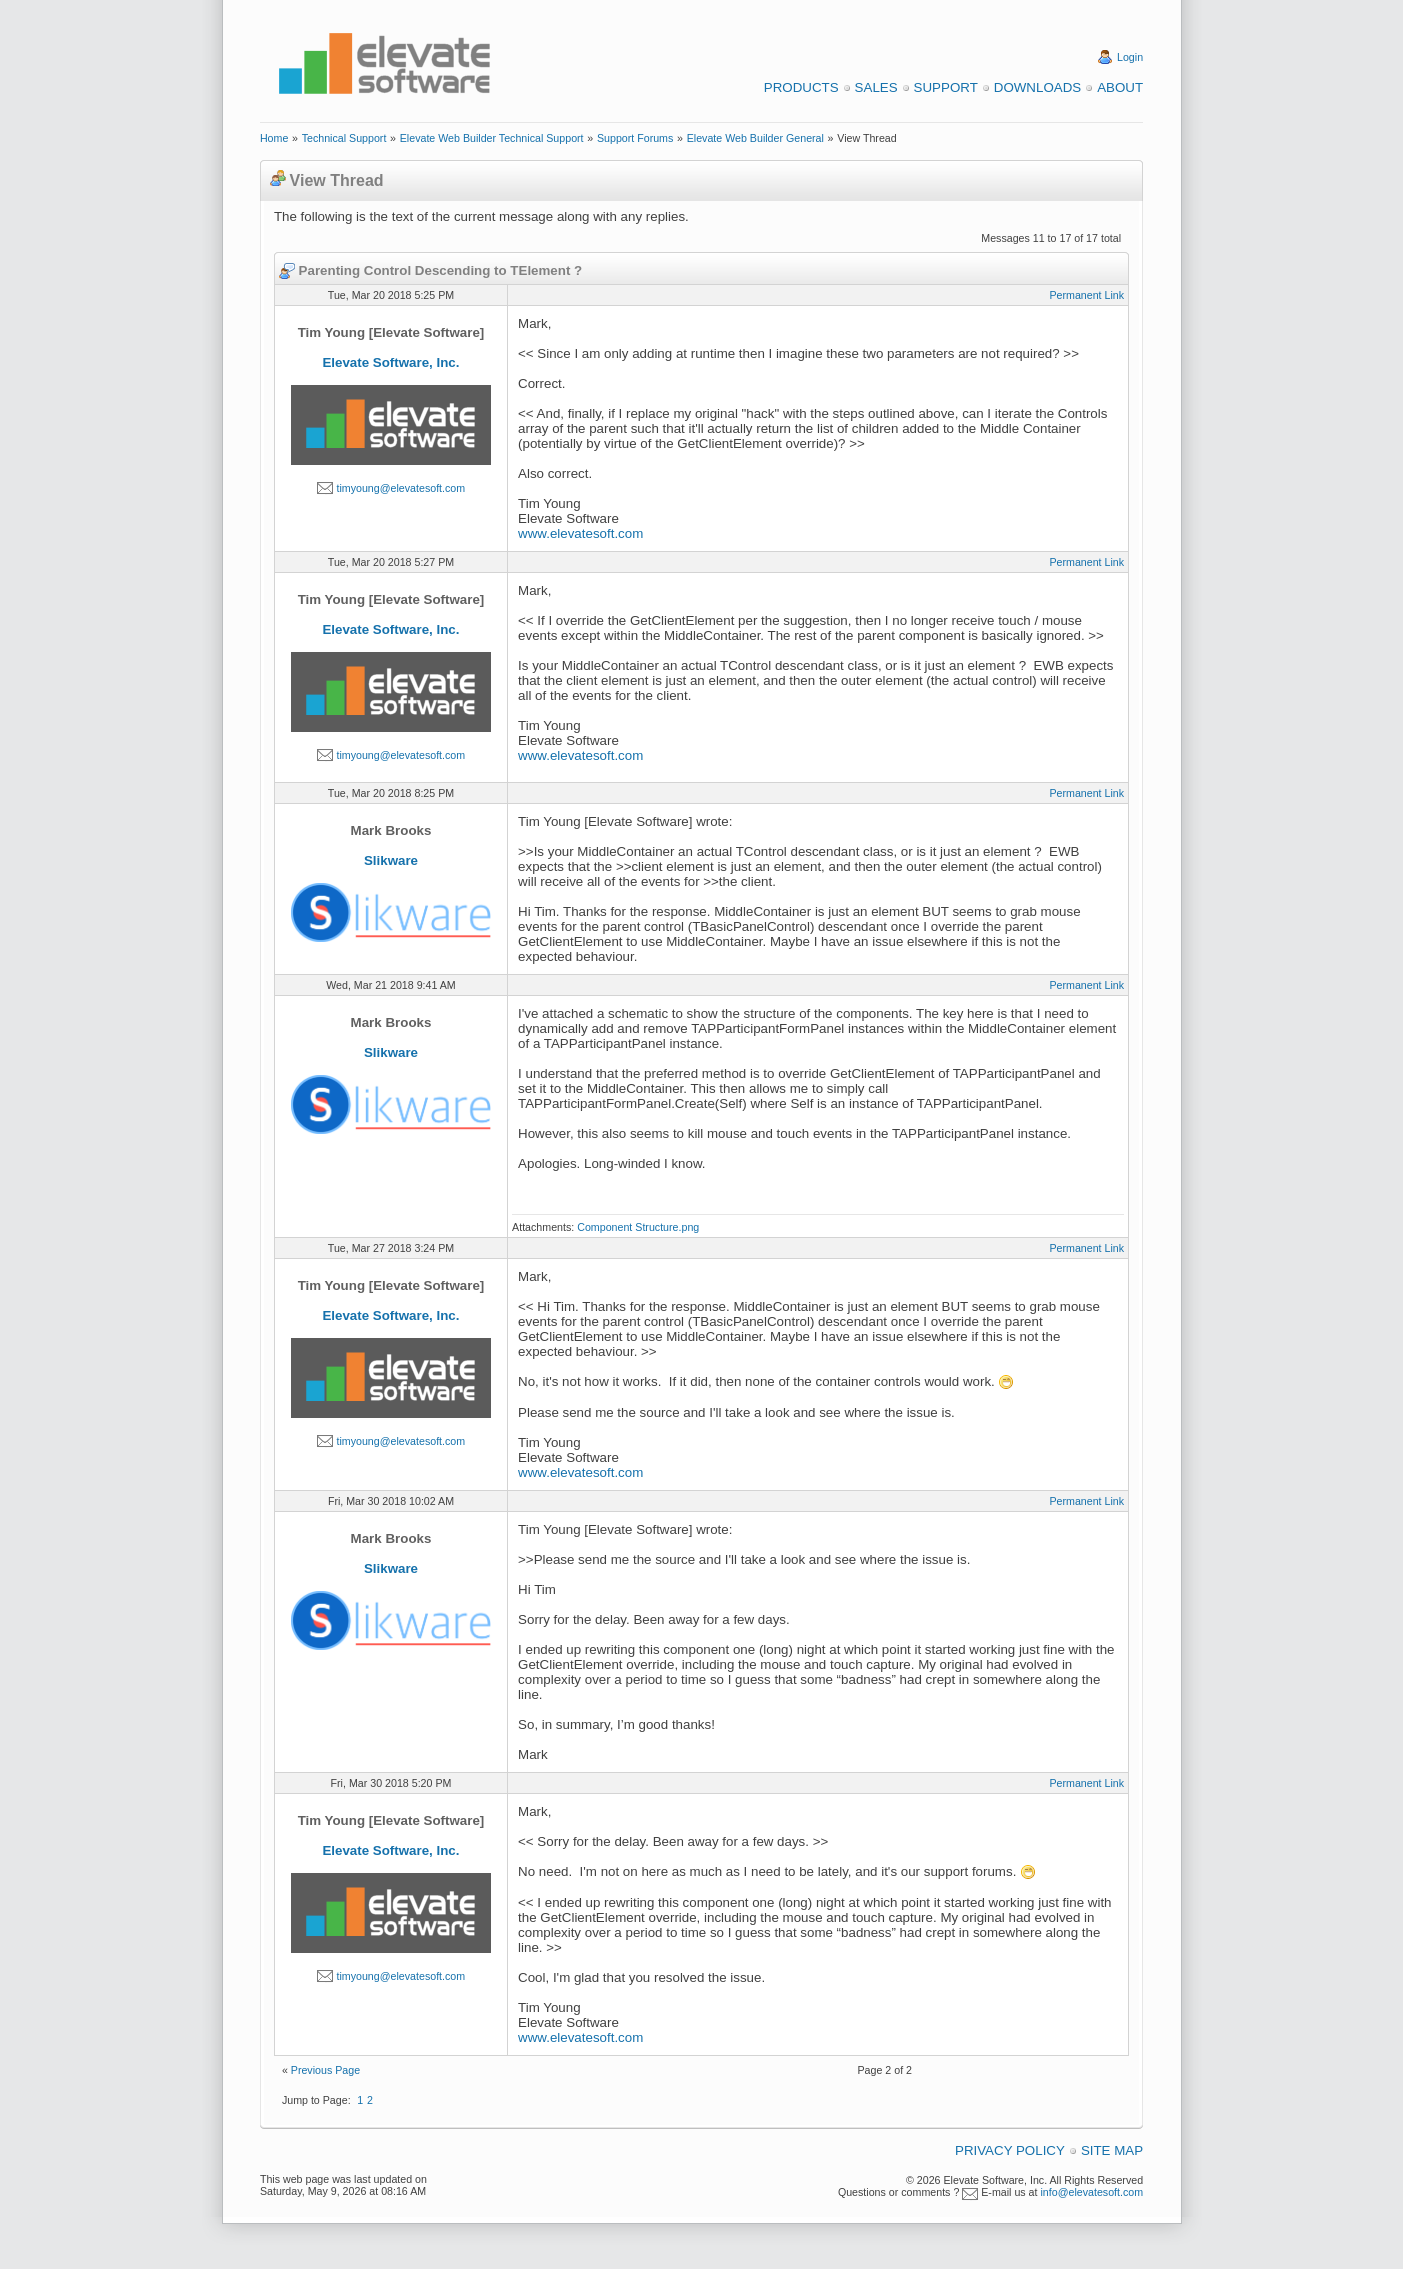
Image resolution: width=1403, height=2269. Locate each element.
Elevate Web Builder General (755, 138)
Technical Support (344, 138)
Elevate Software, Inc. (390, 362)
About (1120, 87)
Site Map (1112, 2150)
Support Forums (635, 138)
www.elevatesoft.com (580, 533)
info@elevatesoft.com (1091, 2192)
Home (274, 138)
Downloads (1037, 87)
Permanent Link (1086, 295)
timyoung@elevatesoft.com (400, 488)
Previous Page (325, 2070)
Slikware (391, 860)
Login (1130, 57)
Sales (876, 87)
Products (801, 87)
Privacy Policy (1010, 2150)
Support (946, 87)
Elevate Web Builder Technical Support (492, 138)
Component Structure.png (638, 1227)
